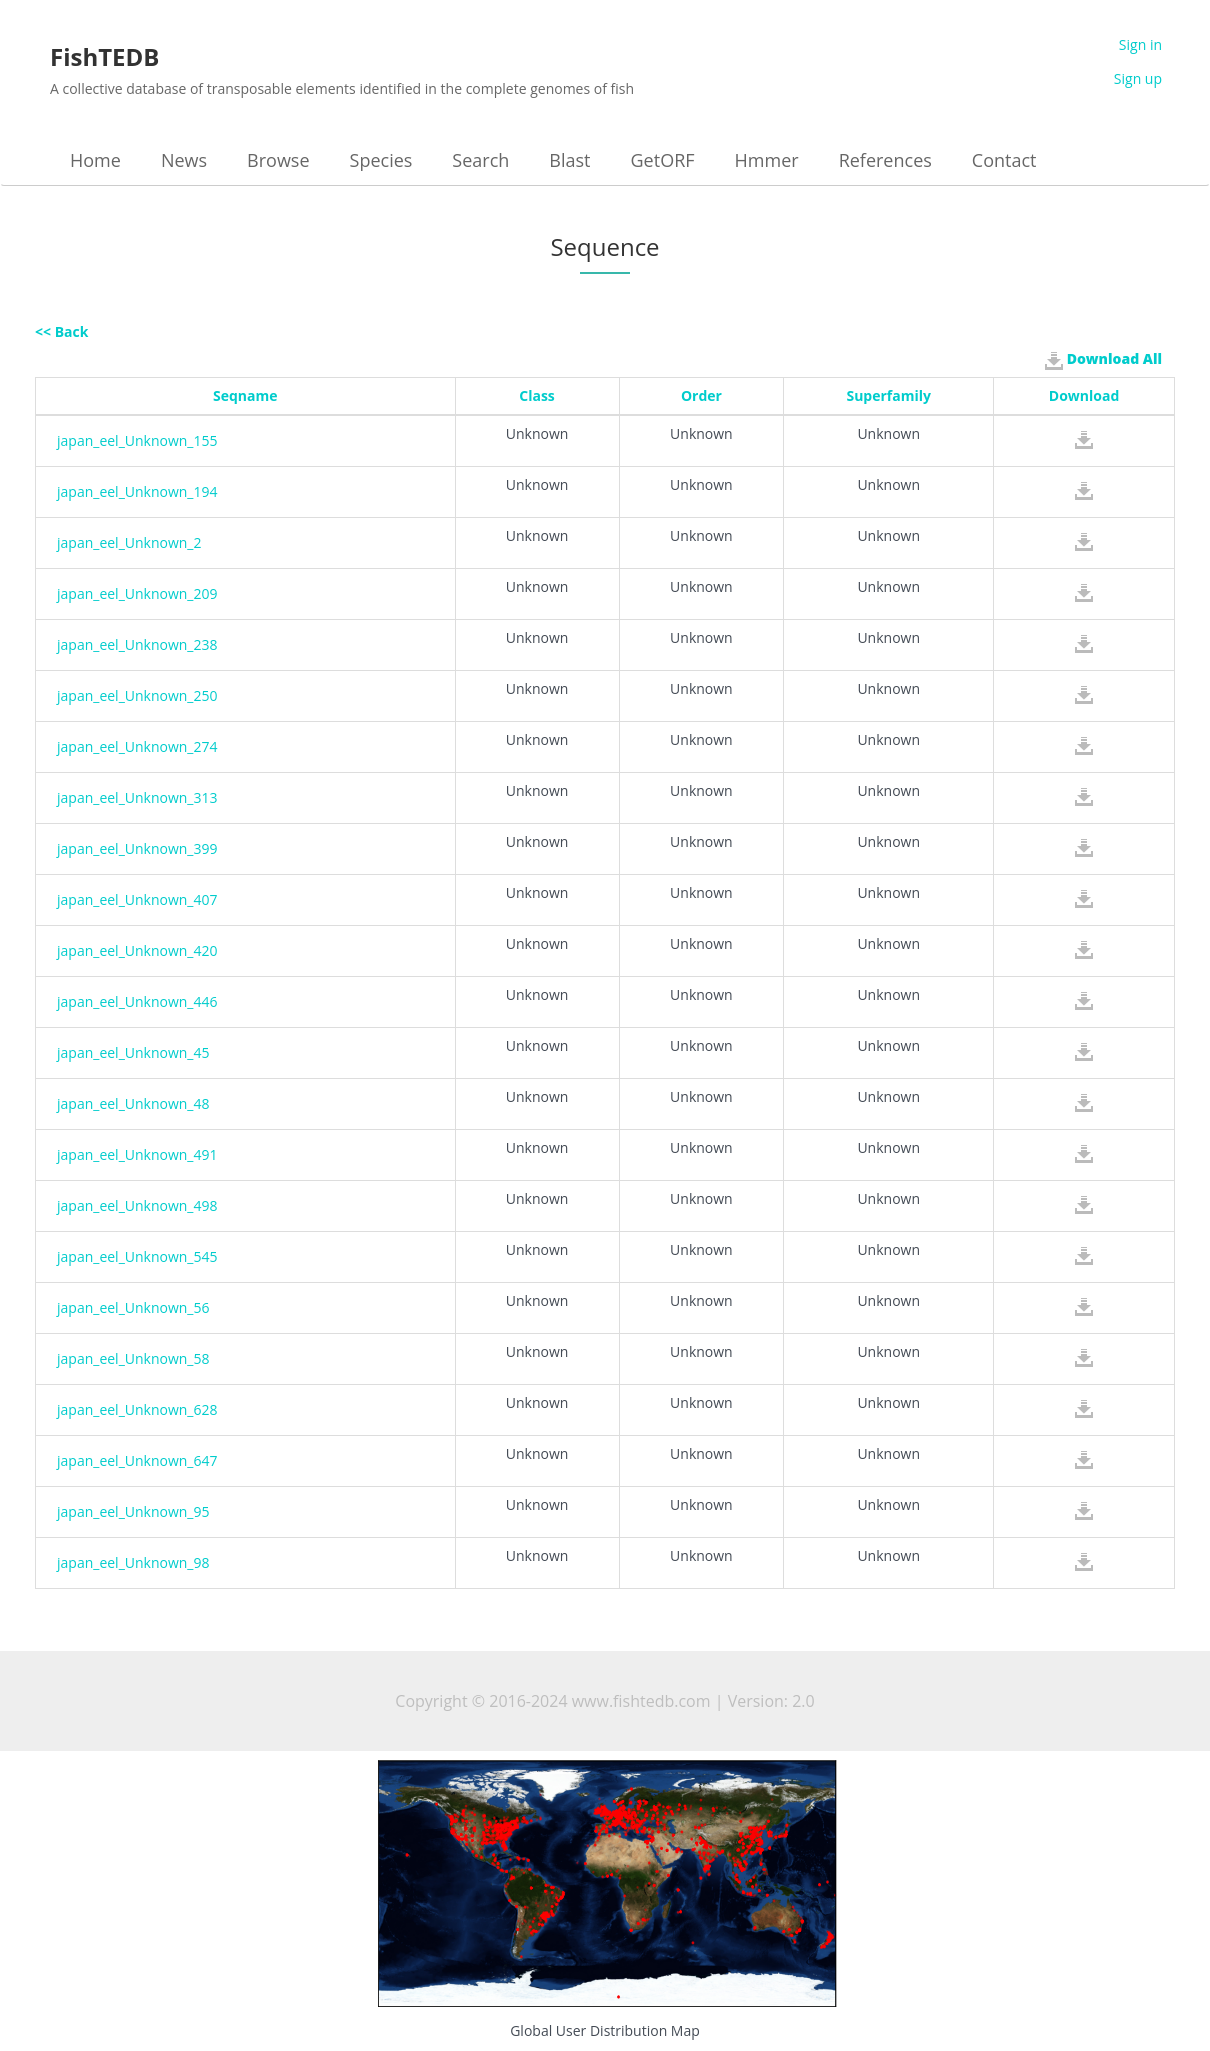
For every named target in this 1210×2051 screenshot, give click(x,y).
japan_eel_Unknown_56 (133, 1307)
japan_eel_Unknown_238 (137, 644)
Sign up (1138, 78)
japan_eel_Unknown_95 (133, 1511)
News (184, 160)
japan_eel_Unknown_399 (137, 848)
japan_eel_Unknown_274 (137, 746)
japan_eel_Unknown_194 (137, 491)
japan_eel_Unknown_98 (133, 1562)
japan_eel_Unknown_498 (137, 1205)
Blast (569, 160)
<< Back (61, 331)
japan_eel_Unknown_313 (137, 797)
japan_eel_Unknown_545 (137, 1256)
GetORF (663, 160)
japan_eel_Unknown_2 (129, 542)
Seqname (245, 395)
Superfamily (888, 395)
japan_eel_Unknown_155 (137, 440)
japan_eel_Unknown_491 (137, 1154)
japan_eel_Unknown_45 (133, 1052)
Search (480, 160)
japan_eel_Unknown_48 (133, 1103)
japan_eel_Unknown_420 (137, 950)
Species (381, 160)
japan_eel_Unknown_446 (137, 1001)
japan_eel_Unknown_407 (137, 899)
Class (537, 395)
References (885, 160)
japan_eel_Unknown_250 (137, 695)
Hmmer (767, 160)
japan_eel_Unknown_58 (133, 1358)
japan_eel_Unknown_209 (137, 593)
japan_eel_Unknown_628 (137, 1409)
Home (95, 160)
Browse (278, 160)
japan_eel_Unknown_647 (137, 1460)
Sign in (1140, 44)
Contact (1004, 160)
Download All (1103, 359)
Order (701, 395)
